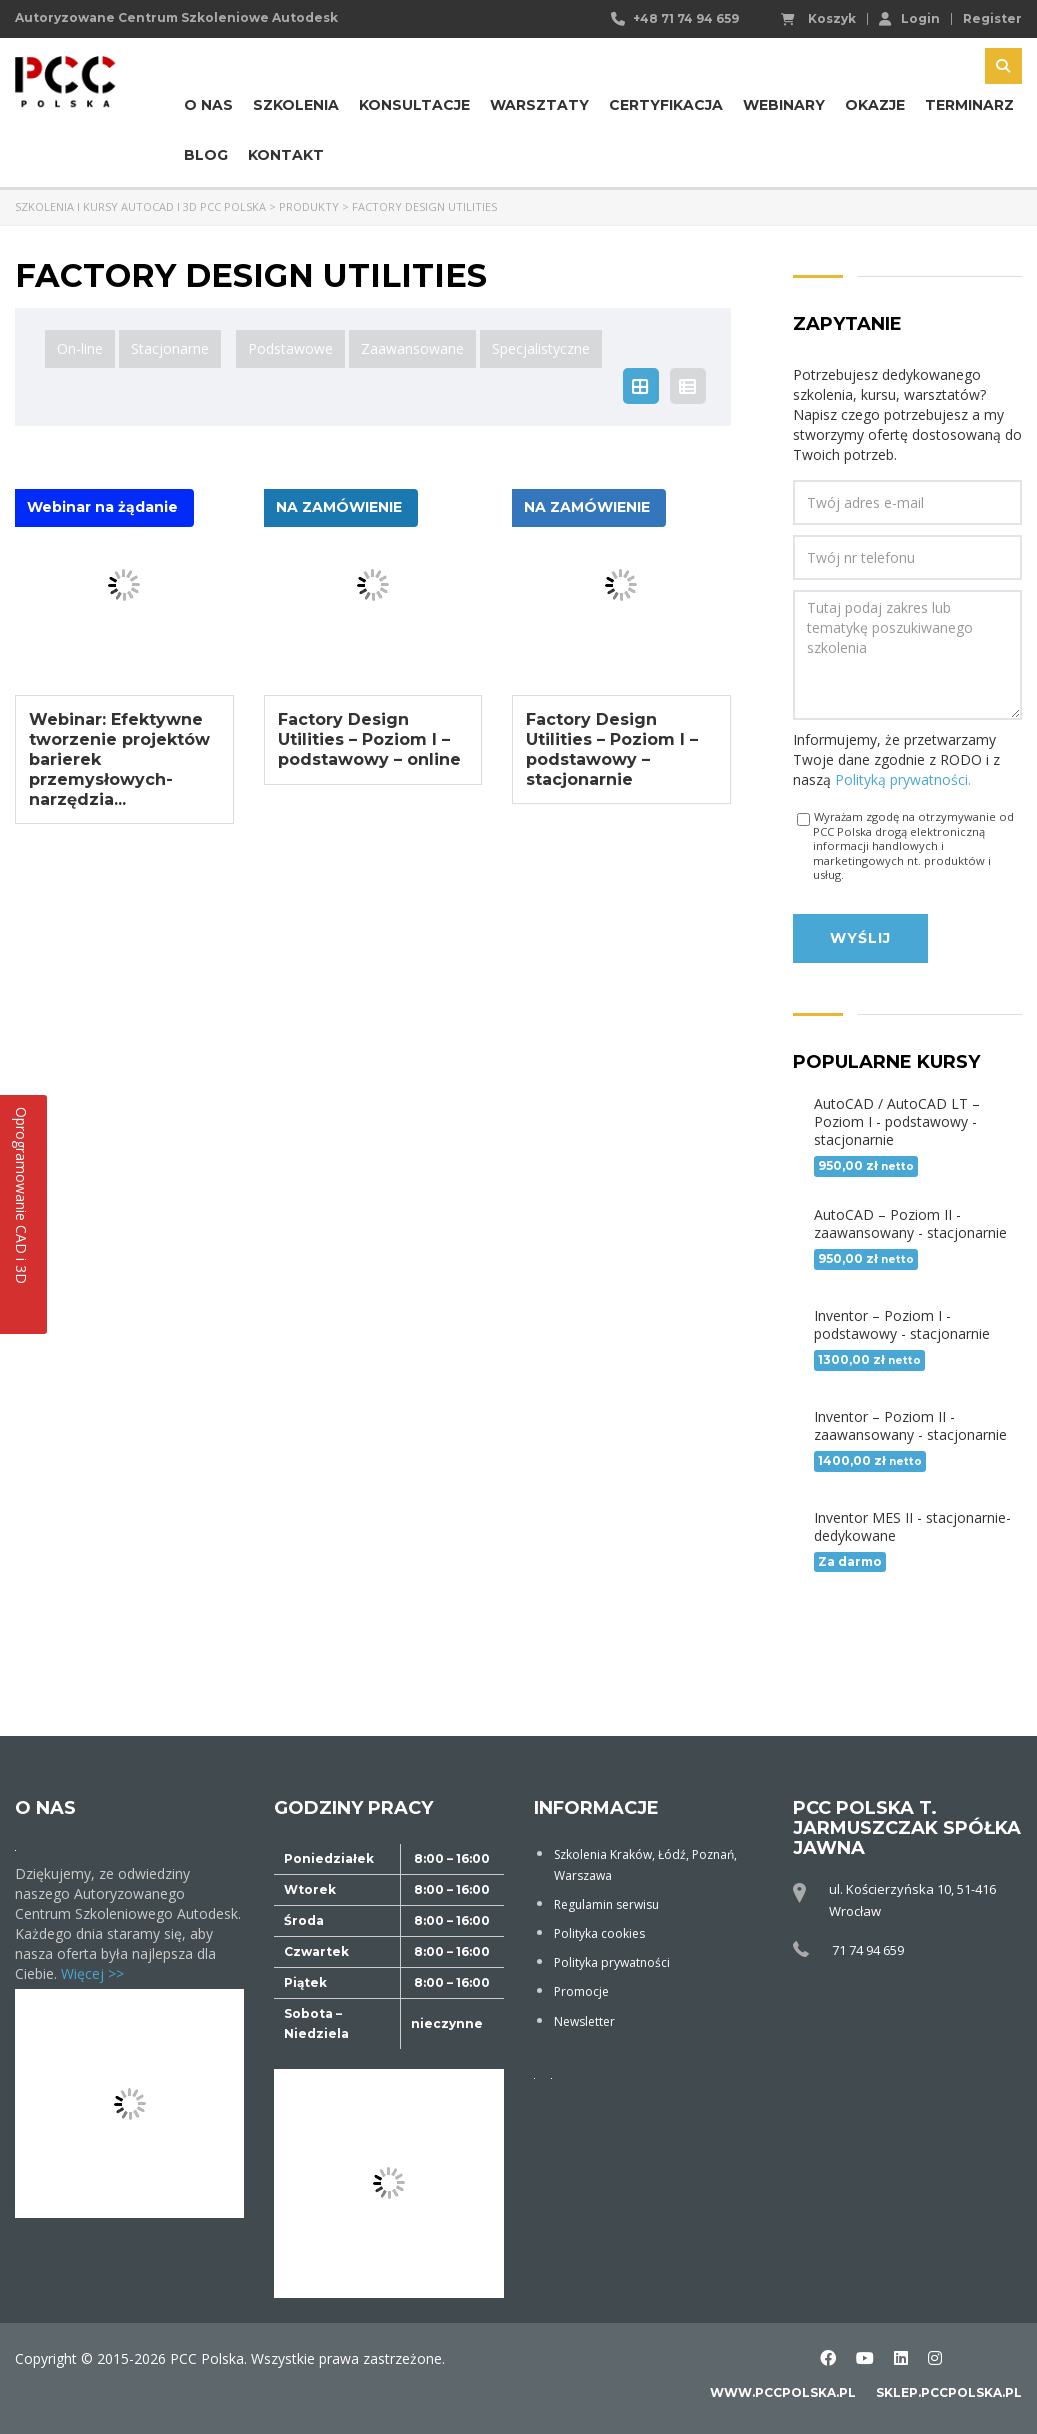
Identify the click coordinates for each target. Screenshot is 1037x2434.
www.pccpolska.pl (783, 2392)
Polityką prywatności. (903, 779)
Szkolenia (296, 105)
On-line (80, 348)
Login (909, 18)
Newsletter (584, 2020)
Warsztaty (539, 105)
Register (992, 19)
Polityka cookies (599, 1933)
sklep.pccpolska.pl (949, 2392)
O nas (208, 105)
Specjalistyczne (541, 348)
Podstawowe (290, 348)
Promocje (581, 1991)
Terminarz (969, 105)
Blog (206, 155)
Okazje (875, 105)
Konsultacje (414, 105)
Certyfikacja (666, 105)
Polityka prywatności (612, 1962)
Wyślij (860, 939)
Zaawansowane (412, 348)
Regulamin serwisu (606, 1904)
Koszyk (818, 19)
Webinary (784, 105)
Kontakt (286, 155)
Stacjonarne (170, 348)
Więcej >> (92, 1973)
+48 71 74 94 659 (686, 18)
